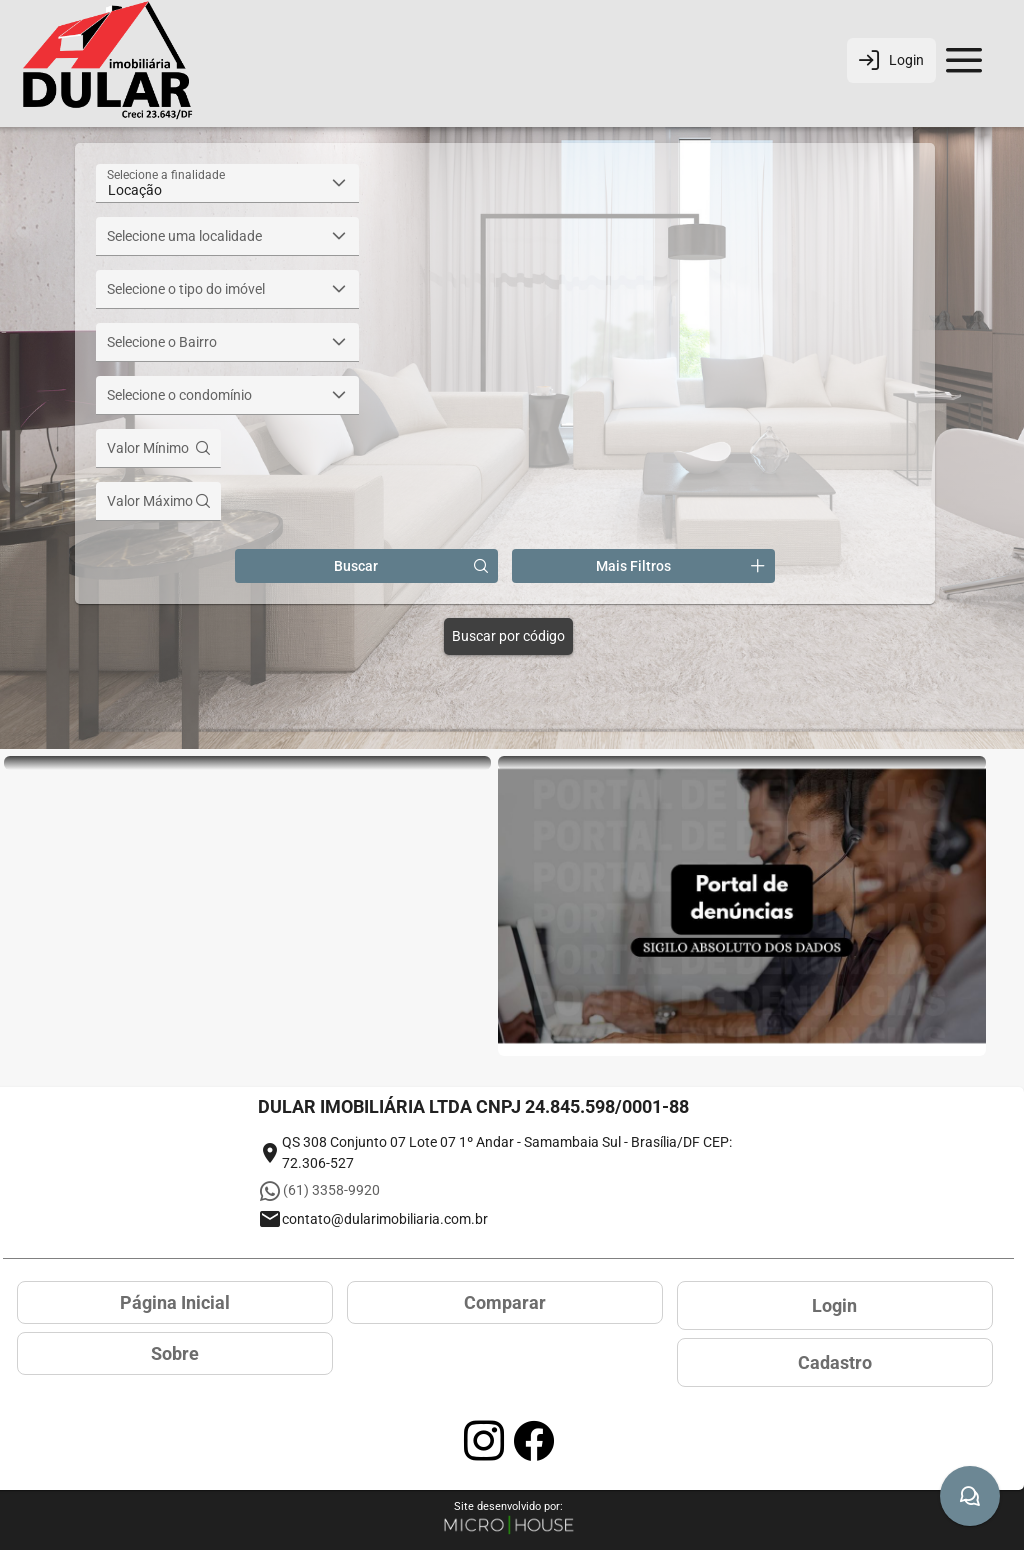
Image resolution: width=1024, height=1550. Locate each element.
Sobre (175, 1353)
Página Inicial (175, 1302)
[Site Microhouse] (509, 1526)
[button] (339, 183)
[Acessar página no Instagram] (484, 1441)
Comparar (505, 1302)
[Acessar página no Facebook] (534, 1441)
